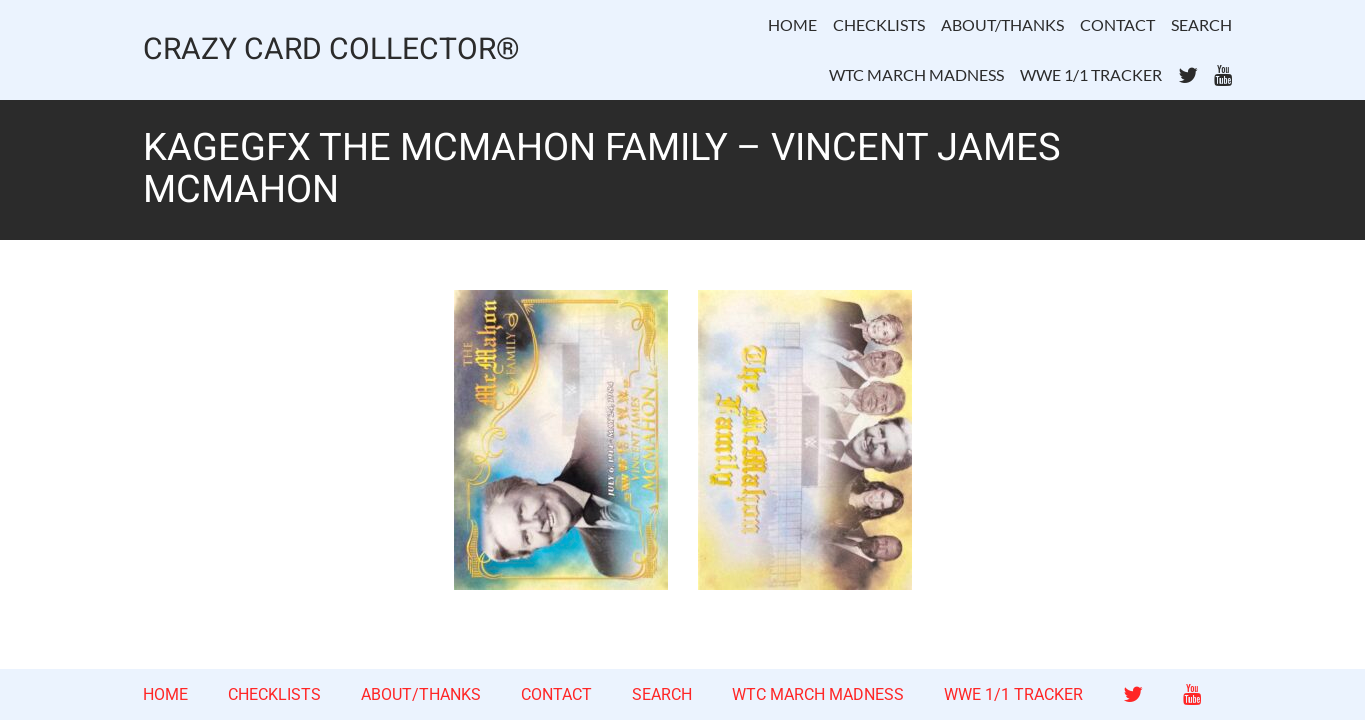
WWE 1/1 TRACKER (1091, 74)
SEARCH (1201, 24)
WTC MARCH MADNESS (916, 74)
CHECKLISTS (879, 24)
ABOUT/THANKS (1002, 24)
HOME (792, 24)
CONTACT (1117, 24)
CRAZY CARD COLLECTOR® (331, 50)
